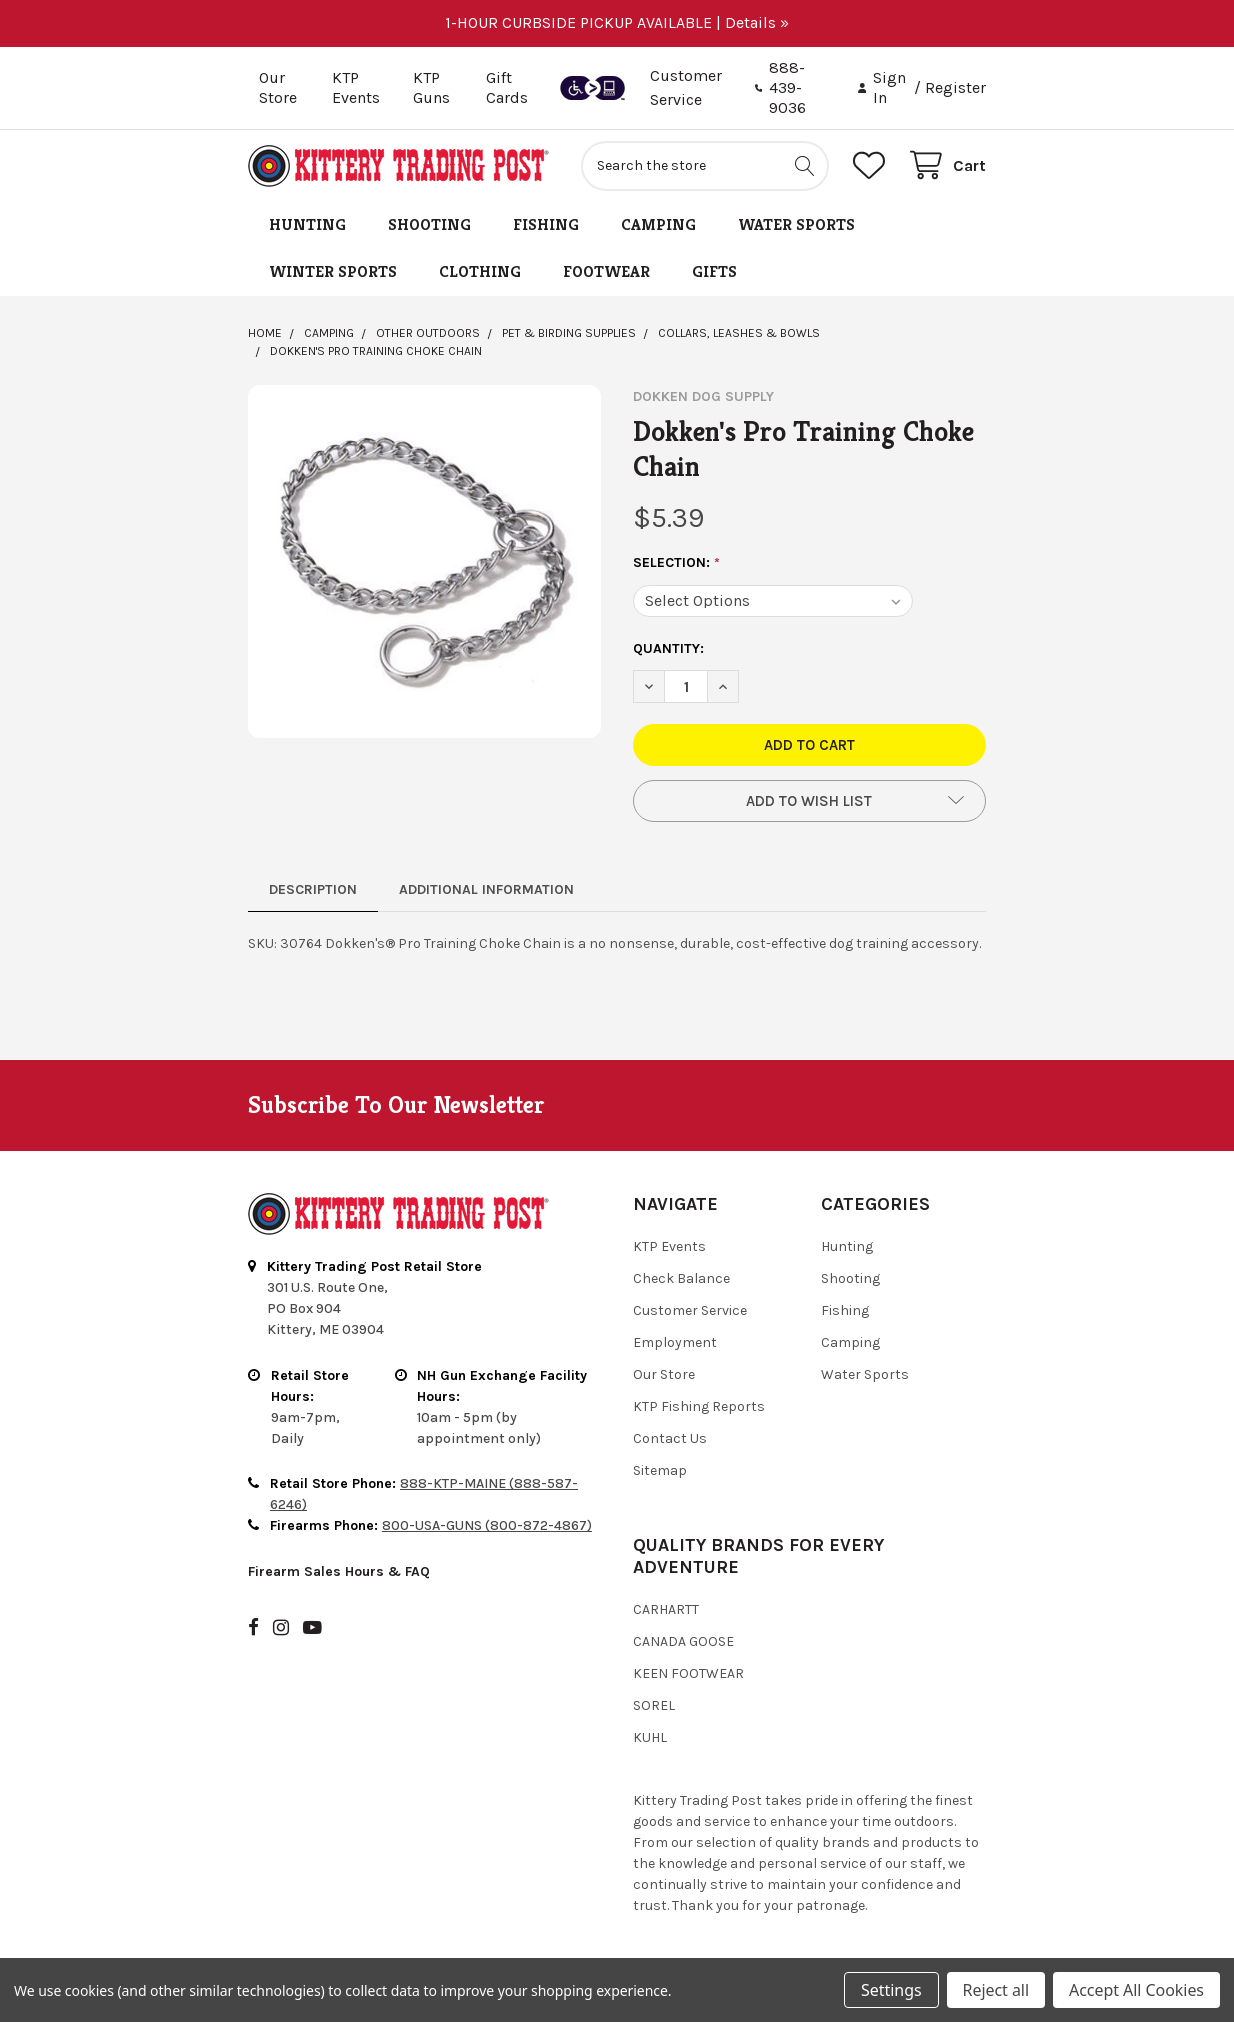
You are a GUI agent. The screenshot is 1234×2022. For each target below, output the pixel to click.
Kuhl (650, 1737)
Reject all (996, 1990)
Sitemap (660, 1470)
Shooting (429, 224)
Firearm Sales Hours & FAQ (339, 1571)
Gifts (714, 271)
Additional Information (486, 889)
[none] (424, 561)
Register (955, 87)
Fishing (546, 224)
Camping (658, 224)
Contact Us (670, 1438)
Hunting (307, 224)
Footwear (606, 271)
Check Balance (681, 1278)
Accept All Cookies (1136, 1990)
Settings (891, 1990)
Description (313, 889)
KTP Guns (431, 87)
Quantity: (668, 648)
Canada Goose (683, 1641)
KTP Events (356, 87)
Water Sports (796, 224)
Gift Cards (507, 87)
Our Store (278, 87)
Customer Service (690, 1310)
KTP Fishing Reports (699, 1406)
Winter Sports (333, 271)
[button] (809, 801)
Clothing (480, 271)
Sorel (654, 1705)
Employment (675, 1342)
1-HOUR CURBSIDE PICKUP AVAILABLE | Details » (617, 22)
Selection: (677, 563)
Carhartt (666, 1609)
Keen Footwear (688, 1673)
